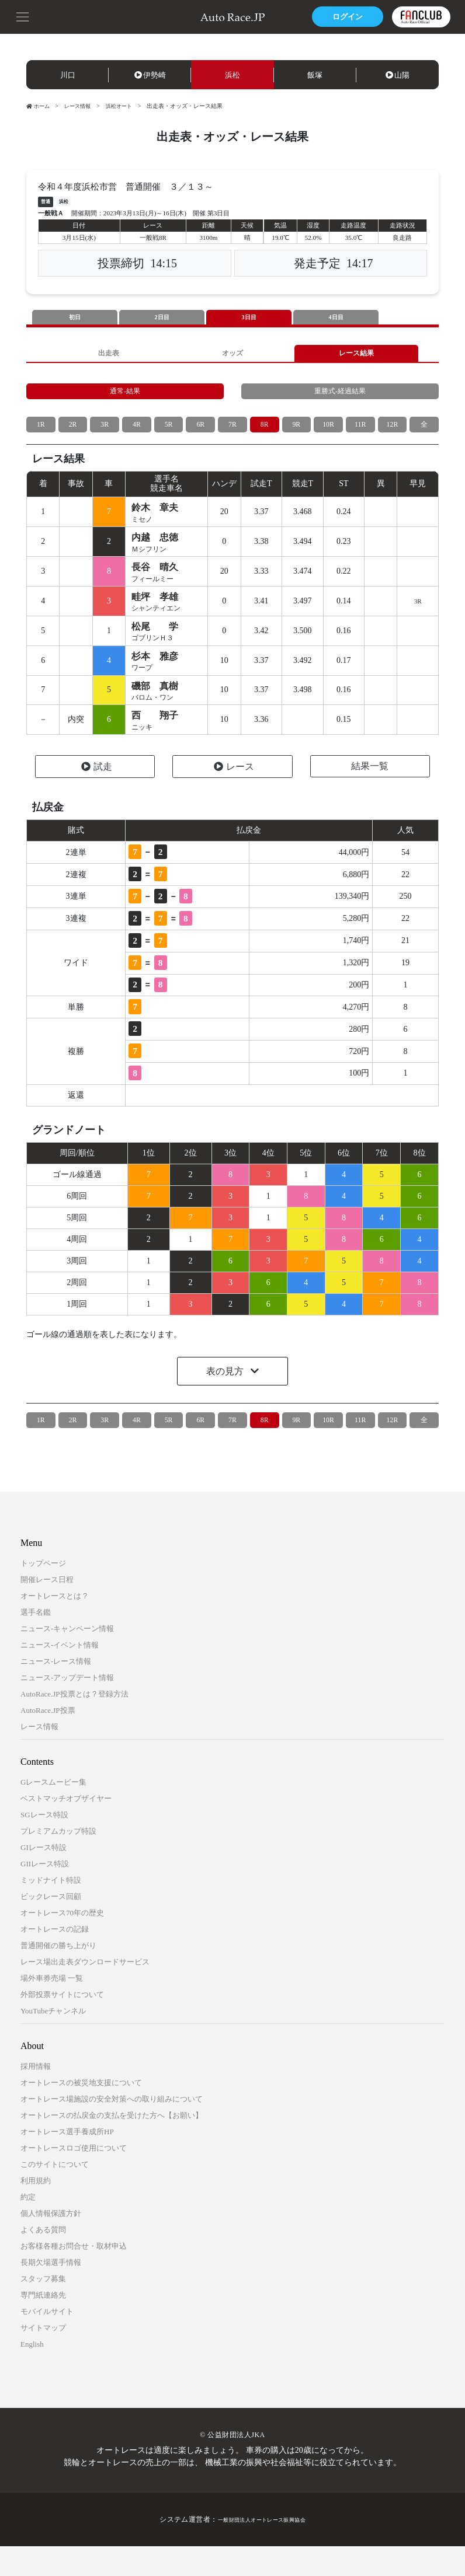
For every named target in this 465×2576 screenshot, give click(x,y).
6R (200, 435)
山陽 (398, 75)
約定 (28, 2226)
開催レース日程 (47, 1609)
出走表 (108, 356)
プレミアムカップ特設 (58, 1860)
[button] (23, 15)
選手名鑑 (35, 1642)
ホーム (39, 106)
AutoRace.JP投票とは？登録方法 (74, 1723)
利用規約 (35, 2210)
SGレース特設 (44, 1844)
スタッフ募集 (43, 2308)
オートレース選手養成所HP (67, 2161)
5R (168, 435)
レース (234, 797)
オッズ (232, 356)
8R (264, 435)
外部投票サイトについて (62, 2024)
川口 (67, 75)
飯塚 (314, 75)
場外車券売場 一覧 (51, 2007)
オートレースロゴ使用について (73, 2177)
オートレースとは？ (54, 1625)
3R (104, 435)
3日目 (249, 318)
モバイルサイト (47, 2341)
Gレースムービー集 (53, 1811)
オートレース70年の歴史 (62, 1942)
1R (41, 435)
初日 (75, 318)
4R (136, 435)
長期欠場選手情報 (50, 2292)
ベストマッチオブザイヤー (66, 1828)
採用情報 (35, 2096)
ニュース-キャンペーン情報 (67, 1658)
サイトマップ (43, 2357)
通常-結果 (125, 399)
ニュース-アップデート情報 (67, 1707)
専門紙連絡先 (43, 2324)
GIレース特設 (43, 1877)
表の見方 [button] (226, 1401)
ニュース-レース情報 (55, 1691)
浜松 (232, 75)
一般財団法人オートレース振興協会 (261, 2549)
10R (328, 435)
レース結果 (356, 356)
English (32, 2373)
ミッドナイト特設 (50, 1909)
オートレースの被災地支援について (81, 2112)
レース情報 (81, 106)
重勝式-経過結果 (340, 399)
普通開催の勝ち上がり (58, 1975)
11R (360, 435)
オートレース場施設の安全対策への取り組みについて (111, 2128)
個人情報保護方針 (50, 2243)
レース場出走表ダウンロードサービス (85, 1991)
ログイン (339, 16)
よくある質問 (43, 2259)
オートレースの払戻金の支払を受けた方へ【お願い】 (111, 2145)
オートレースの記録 (54, 1958)
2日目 (162, 318)
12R (392, 435)
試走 (96, 797)
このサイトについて (54, 2194)
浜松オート (125, 106)
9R (296, 435)
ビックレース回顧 (50, 1926)
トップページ (43, 1593)
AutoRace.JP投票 (47, 1740)
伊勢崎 (150, 75)
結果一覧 (369, 796)
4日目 (336, 318)
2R (72, 435)
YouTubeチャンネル (53, 2040)
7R (232, 435)
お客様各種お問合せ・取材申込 (73, 2275)
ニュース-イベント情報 (59, 1674)
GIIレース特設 (44, 1893)
